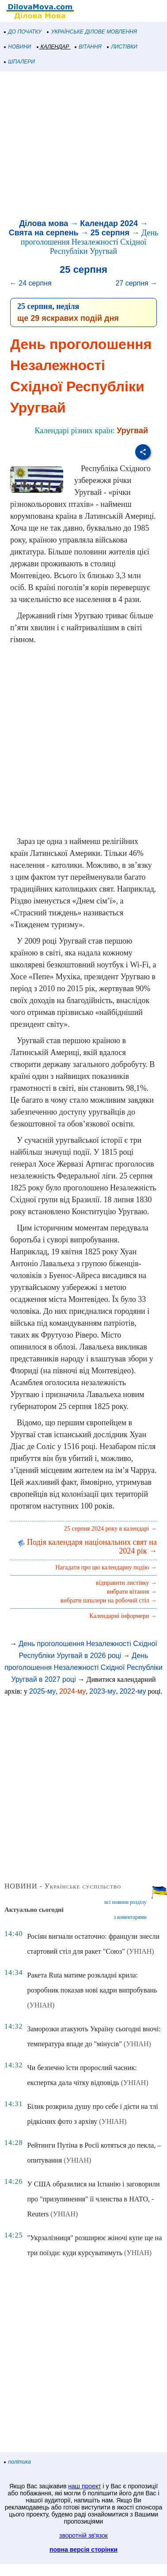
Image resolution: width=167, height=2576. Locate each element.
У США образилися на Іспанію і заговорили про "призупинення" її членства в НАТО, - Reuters (93, 2199)
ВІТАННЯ (88, 47)
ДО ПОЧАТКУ (23, 32)
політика (17, 2462)
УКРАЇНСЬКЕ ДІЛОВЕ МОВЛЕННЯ (92, 32)
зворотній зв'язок (83, 2535)
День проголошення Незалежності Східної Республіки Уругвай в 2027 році (83, 1667)
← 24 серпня (31, 283)
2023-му (102, 1691)
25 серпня (110, 232)
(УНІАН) (140, 1951)
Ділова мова (43, 223)
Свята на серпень (44, 232)
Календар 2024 (109, 223)
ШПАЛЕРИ (19, 62)
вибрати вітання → (132, 1591)
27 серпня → (136, 283)
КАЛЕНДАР (53, 47)
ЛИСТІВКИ (122, 47)
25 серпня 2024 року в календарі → (110, 1528)
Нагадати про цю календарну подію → (106, 1567)
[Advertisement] (83, 146)
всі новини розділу (125, 1902)
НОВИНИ (18, 47)
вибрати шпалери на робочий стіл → (109, 1600)
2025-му (42, 1691)
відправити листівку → (126, 1583)
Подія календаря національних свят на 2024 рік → (87, 1546)
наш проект (84, 2486)
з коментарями (130, 1917)
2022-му (132, 1691)
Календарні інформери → (123, 1616)
